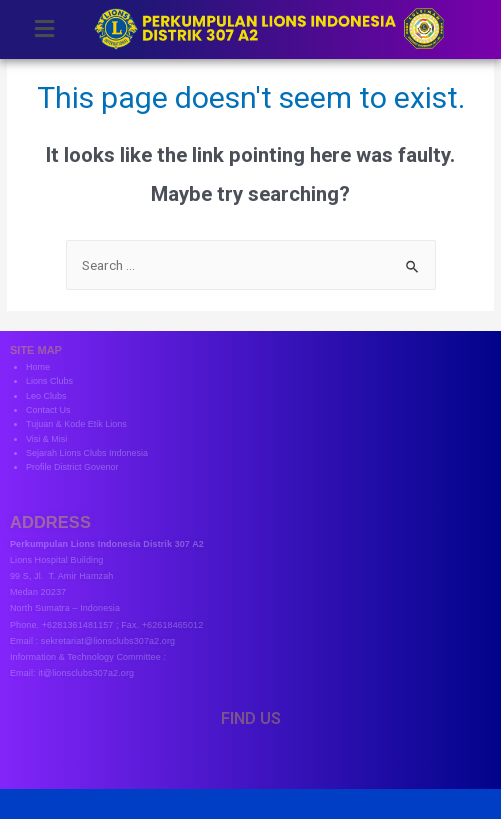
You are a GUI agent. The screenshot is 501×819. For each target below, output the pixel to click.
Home (38, 367)
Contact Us (48, 410)
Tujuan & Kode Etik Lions (76, 424)
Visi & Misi (46, 439)
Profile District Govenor (72, 467)
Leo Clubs (46, 396)
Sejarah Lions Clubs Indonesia (87, 453)
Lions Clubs (49, 381)
